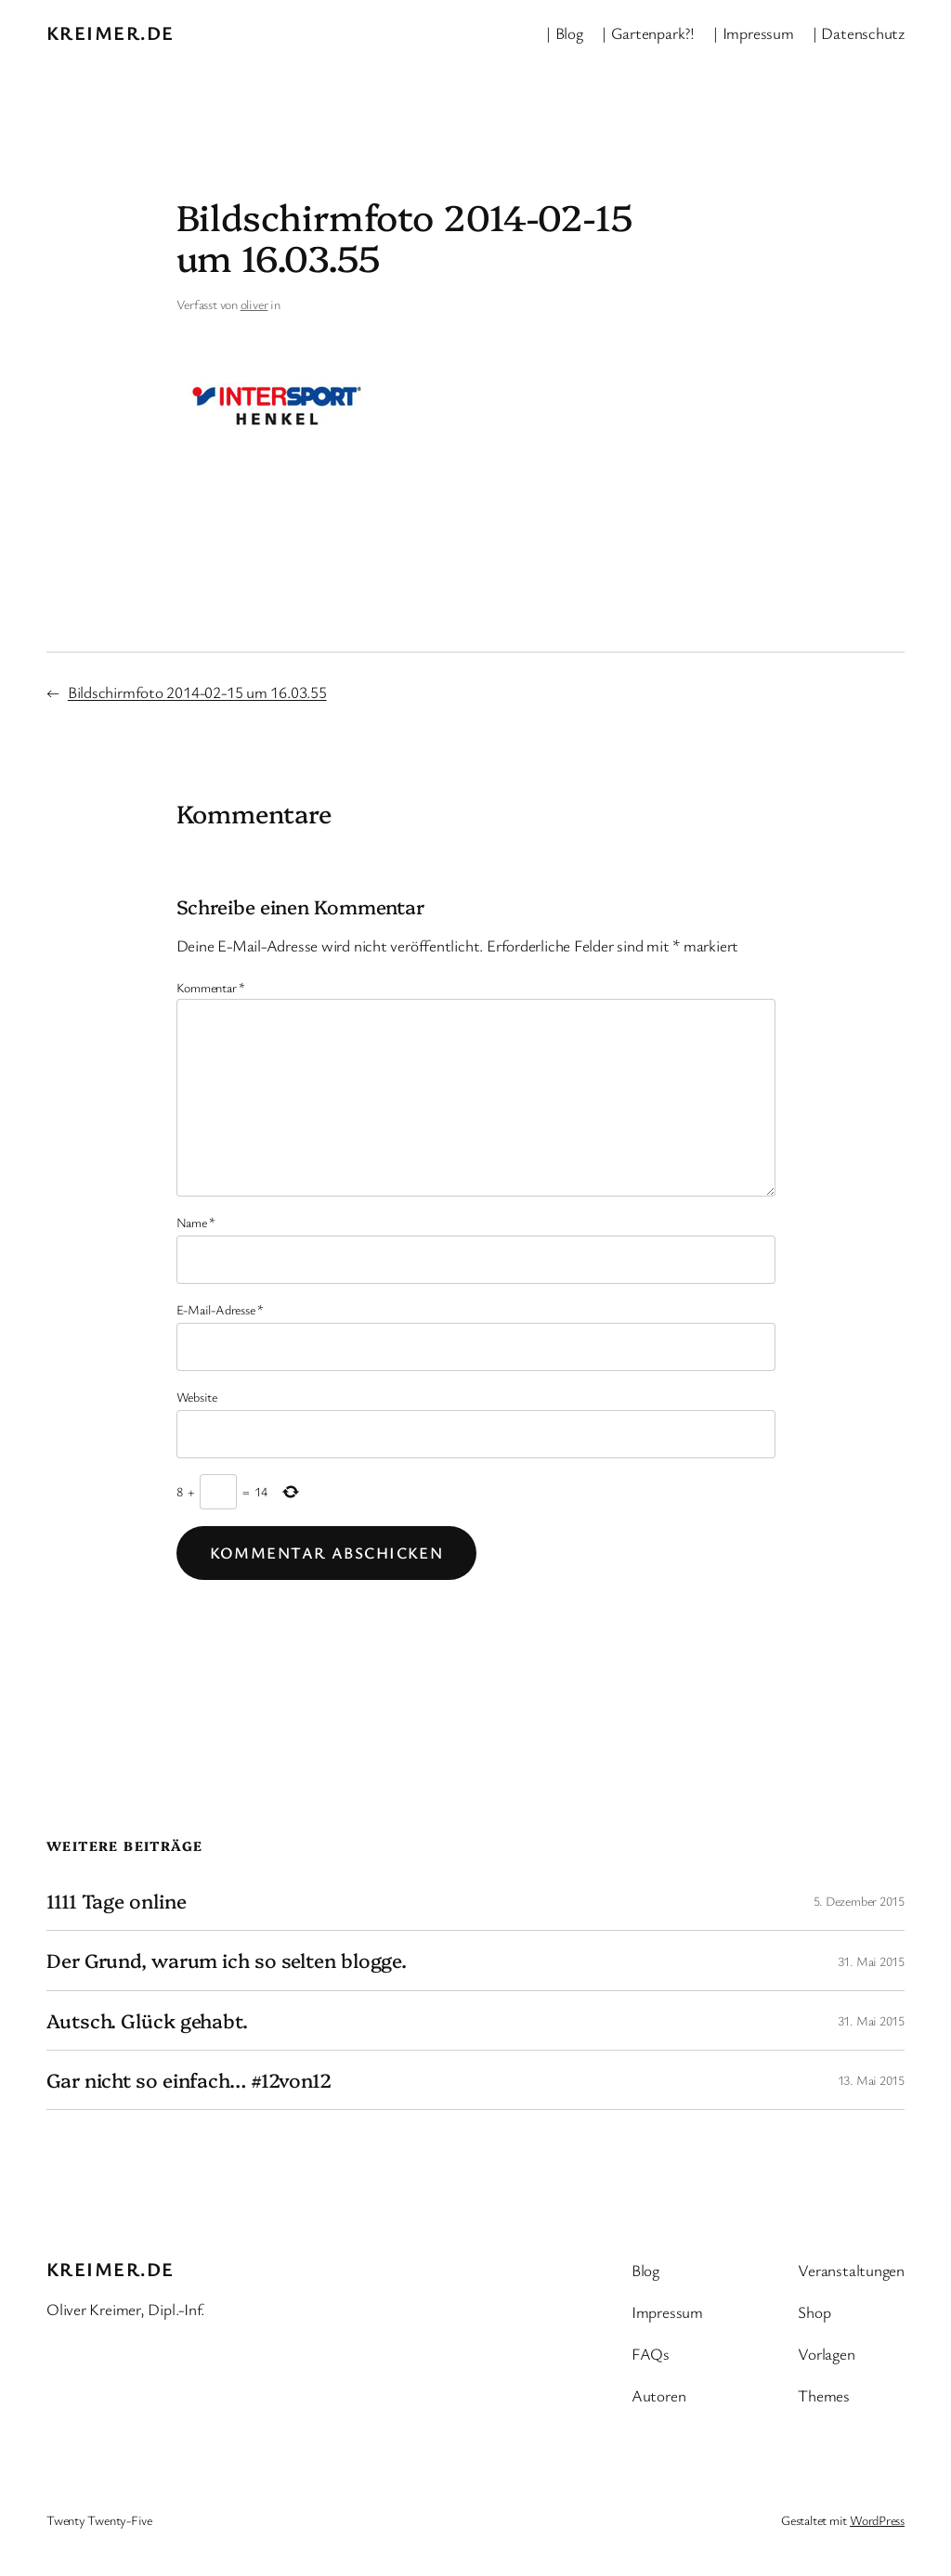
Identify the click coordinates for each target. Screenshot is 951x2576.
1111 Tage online (116, 1900)
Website (196, 1396)
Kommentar (211, 987)
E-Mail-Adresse (220, 1309)
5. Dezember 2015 (859, 1900)
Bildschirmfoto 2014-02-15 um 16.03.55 (197, 692)
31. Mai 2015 (871, 1961)
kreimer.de (110, 32)
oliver (254, 304)
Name (196, 1222)
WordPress (877, 2520)
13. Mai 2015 (871, 2080)
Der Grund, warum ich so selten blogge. (226, 1960)
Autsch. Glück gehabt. (147, 2020)
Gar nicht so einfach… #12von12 (189, 2080)
